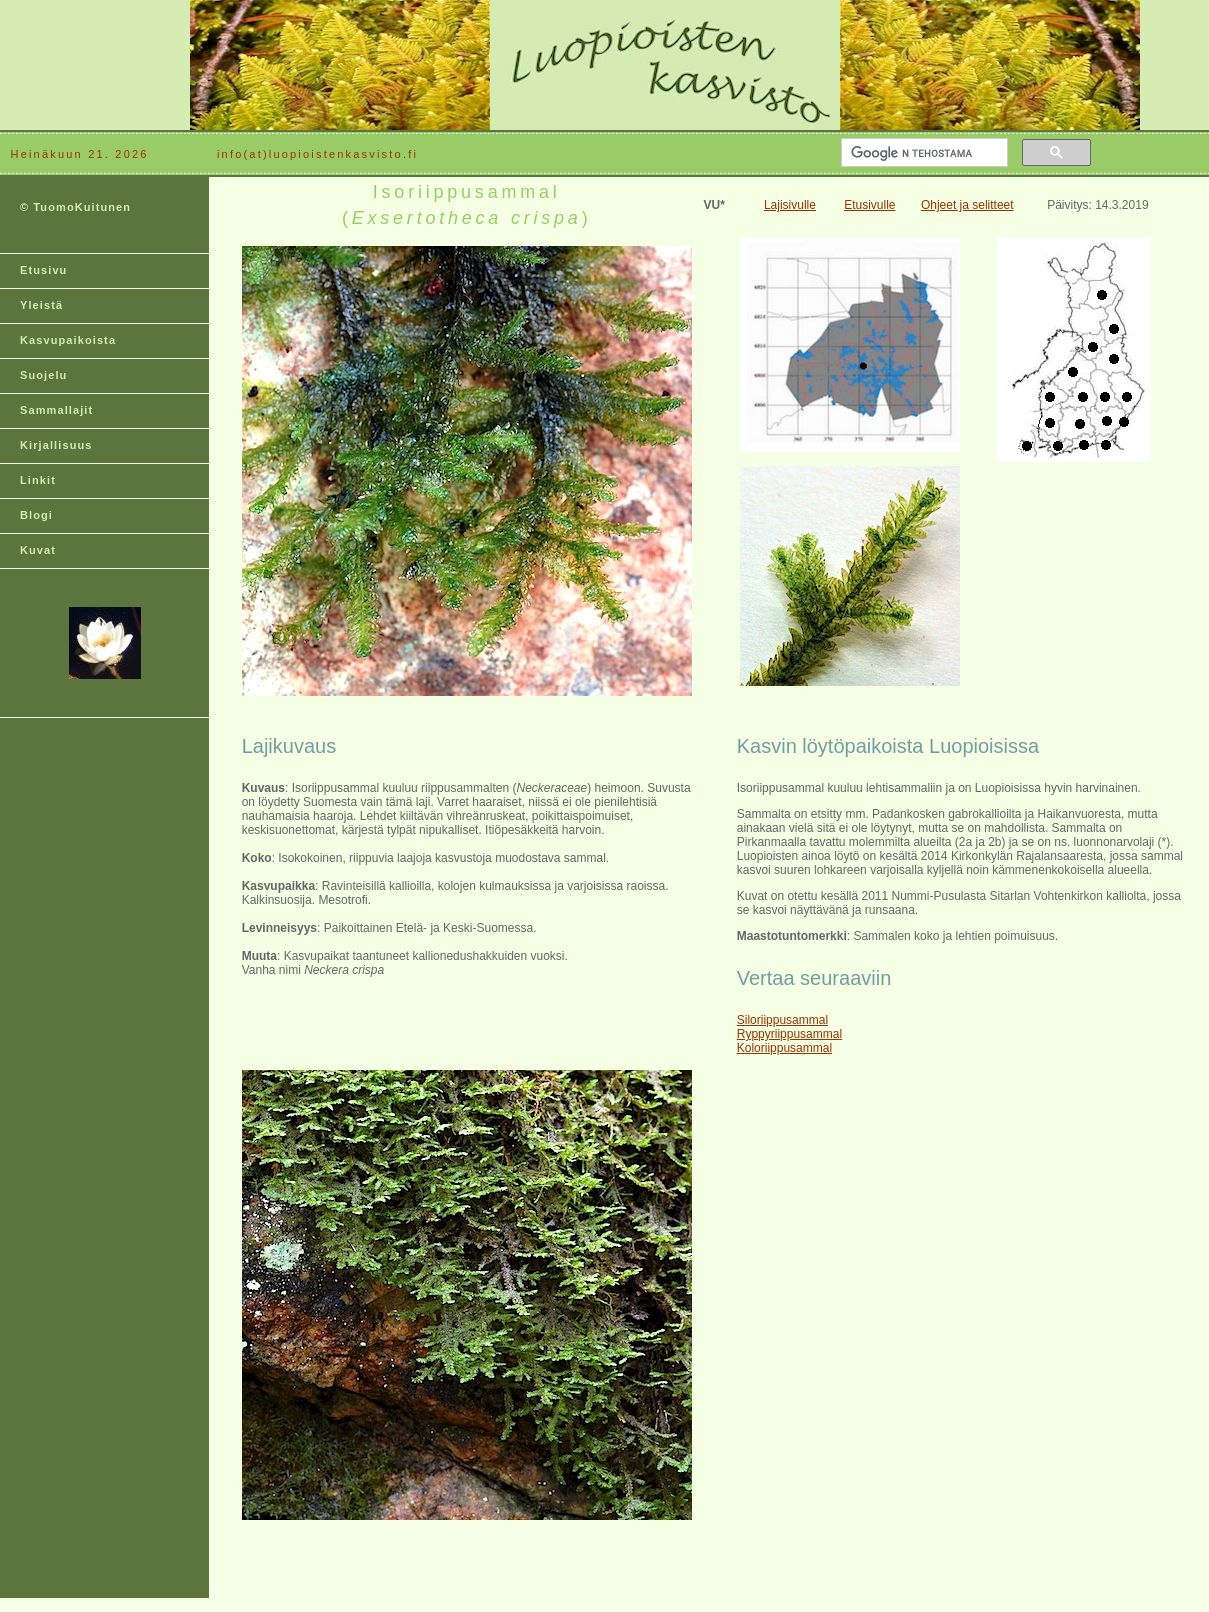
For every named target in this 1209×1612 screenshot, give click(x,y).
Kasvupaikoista (68, 340)
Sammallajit (56, 410)
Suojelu (43, 375)
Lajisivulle (790, 205)
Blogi (36, 515)
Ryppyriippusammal (789, 1034)
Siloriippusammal (782, 1020)
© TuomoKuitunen (75, 207)
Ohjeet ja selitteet (967, 205)
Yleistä (41, 305)
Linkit (38, 480)
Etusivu (43, 270)
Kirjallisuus (56, 445)
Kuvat (38, 550)
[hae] (922, 153)
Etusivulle (869, 205)
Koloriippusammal (784, 1048)
